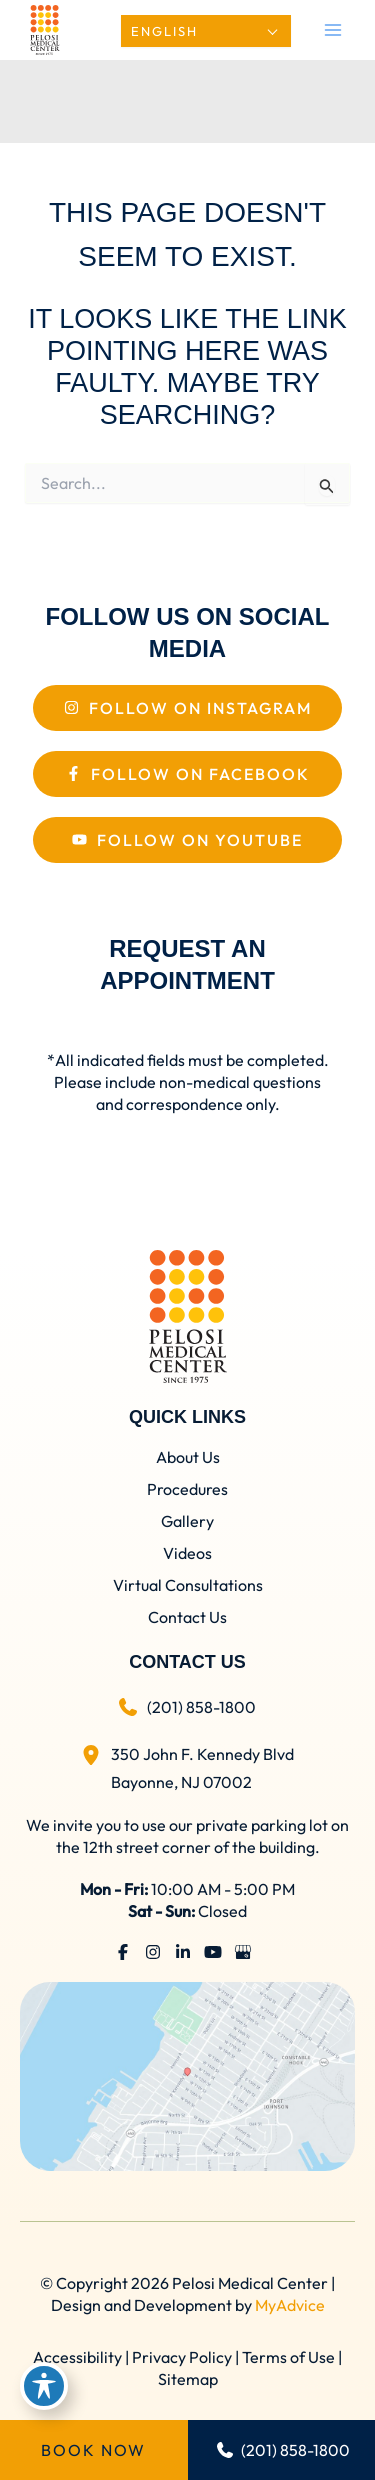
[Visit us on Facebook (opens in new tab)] (123, 1952)
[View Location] (96, 1751)
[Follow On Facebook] (187, 774)
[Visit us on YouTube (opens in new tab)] (213, 1952)
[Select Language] (206, 31)
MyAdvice (290, 2305)
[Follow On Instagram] (187, 708)
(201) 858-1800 (283, 2450)
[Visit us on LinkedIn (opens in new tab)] (183, 1952)
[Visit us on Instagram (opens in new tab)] (153, 1952)
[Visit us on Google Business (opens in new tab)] (243, 1952)
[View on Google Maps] (187, 2074)
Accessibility (77, 2357)
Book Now (93, 2450)
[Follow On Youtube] (187, 840)
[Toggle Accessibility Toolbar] (44, 2386)
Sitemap (188, 2379)
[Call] (187, 1707)
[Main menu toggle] (333, 30)
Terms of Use (288, 2357)
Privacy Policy (182, 2357)
